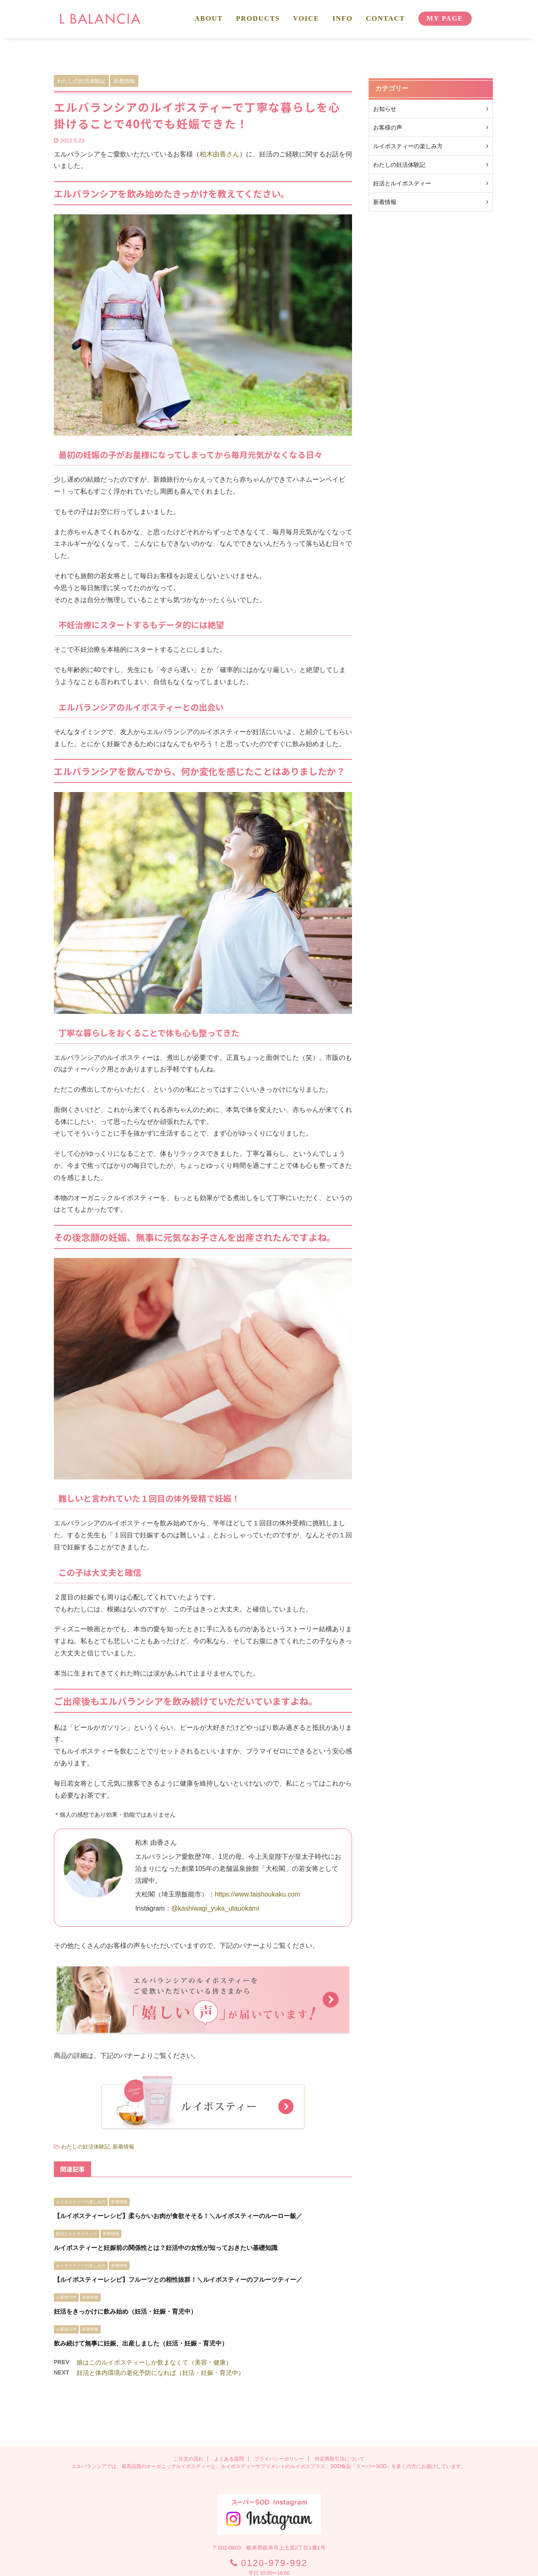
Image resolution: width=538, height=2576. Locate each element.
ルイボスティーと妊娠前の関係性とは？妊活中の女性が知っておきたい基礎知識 (165, 2247)
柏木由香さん (219, 154)
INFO (343, 18)
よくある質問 (229, 2403)
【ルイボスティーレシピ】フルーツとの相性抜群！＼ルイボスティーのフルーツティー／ (178, 2279)
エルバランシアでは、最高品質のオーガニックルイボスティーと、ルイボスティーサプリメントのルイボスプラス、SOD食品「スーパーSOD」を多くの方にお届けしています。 (269, 2410)
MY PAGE (445, 18)
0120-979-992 (274, 2507)
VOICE (306, 18)
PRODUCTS (258, 18)
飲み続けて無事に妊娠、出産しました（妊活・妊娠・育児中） (141, 2343)
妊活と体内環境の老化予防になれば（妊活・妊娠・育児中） (160, 2372)
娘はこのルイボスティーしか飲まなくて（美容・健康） (154, 2362)
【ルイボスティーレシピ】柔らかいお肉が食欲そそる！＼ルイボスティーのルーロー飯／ (178, 2215)
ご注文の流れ (188, 2403)
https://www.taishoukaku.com (257, 1894)
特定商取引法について (339, 2403)
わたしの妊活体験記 (85, 2147)
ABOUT (209, 18)
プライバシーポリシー (279, 2403)
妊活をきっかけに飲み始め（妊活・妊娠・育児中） (125, 2311)
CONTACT (385, 18)
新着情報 (123, 2147)
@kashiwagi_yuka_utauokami (215, 1908)
